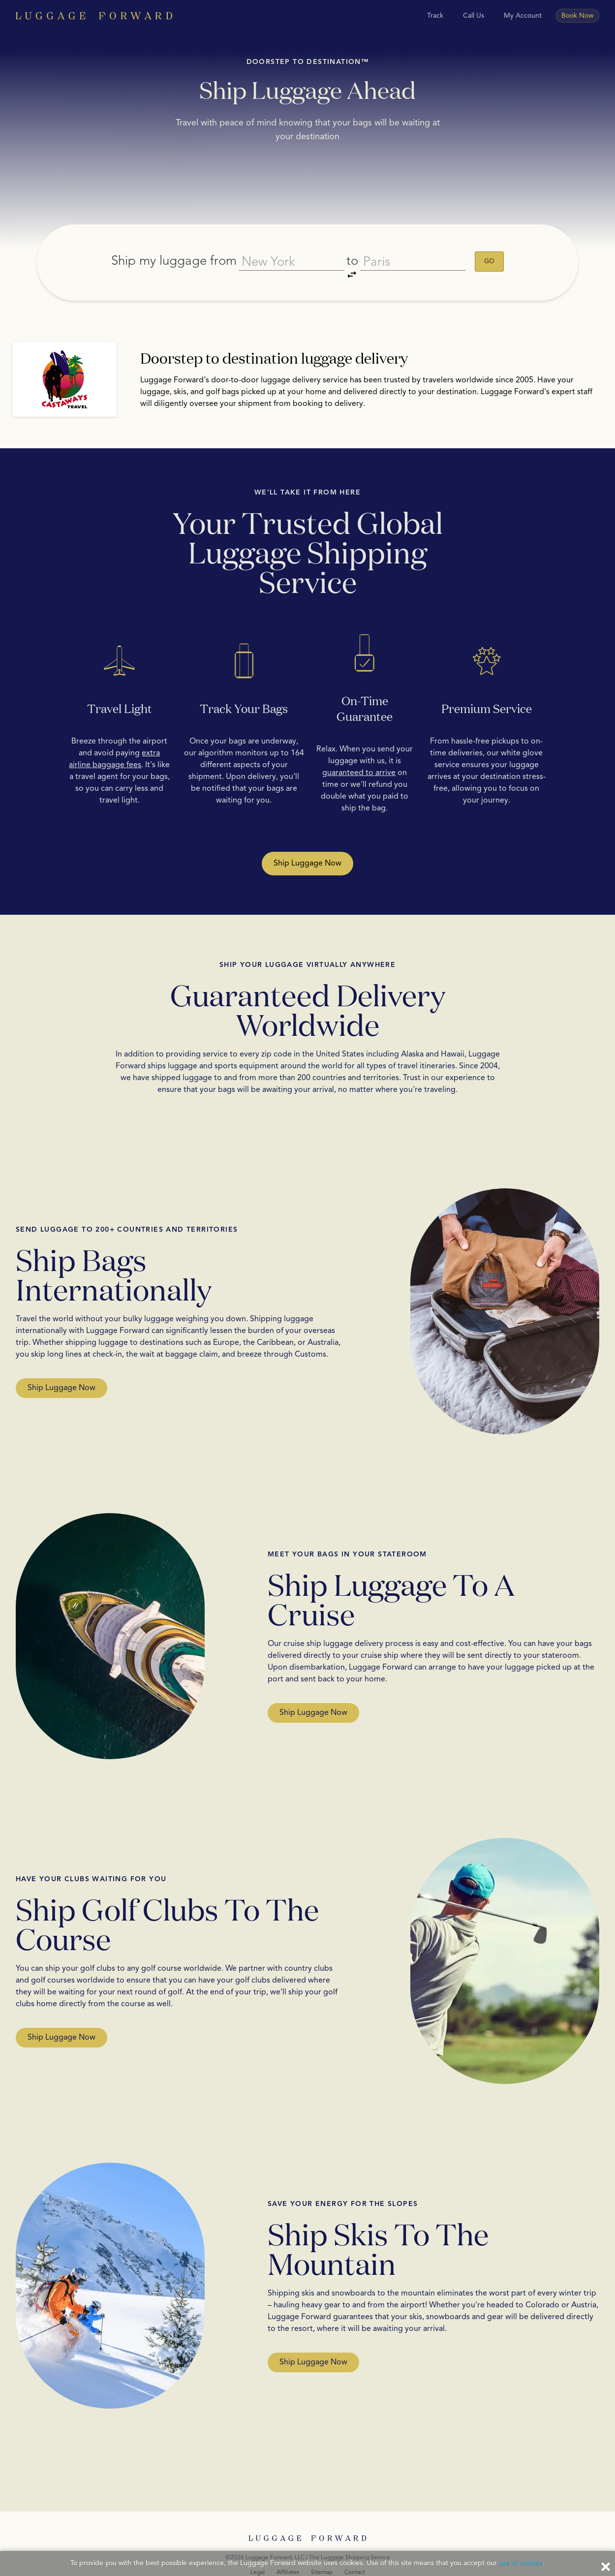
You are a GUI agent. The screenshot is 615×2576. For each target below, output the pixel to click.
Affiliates (288, 2546)
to (354, 250)
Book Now (577, 15)
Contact (354, 2546)
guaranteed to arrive (359, 747)
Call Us (473, 15)
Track (435, 15)
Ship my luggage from (163, 248)
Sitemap (322, 2546)
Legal (257, 2546)
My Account (523, 15)
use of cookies (521, 2563)
